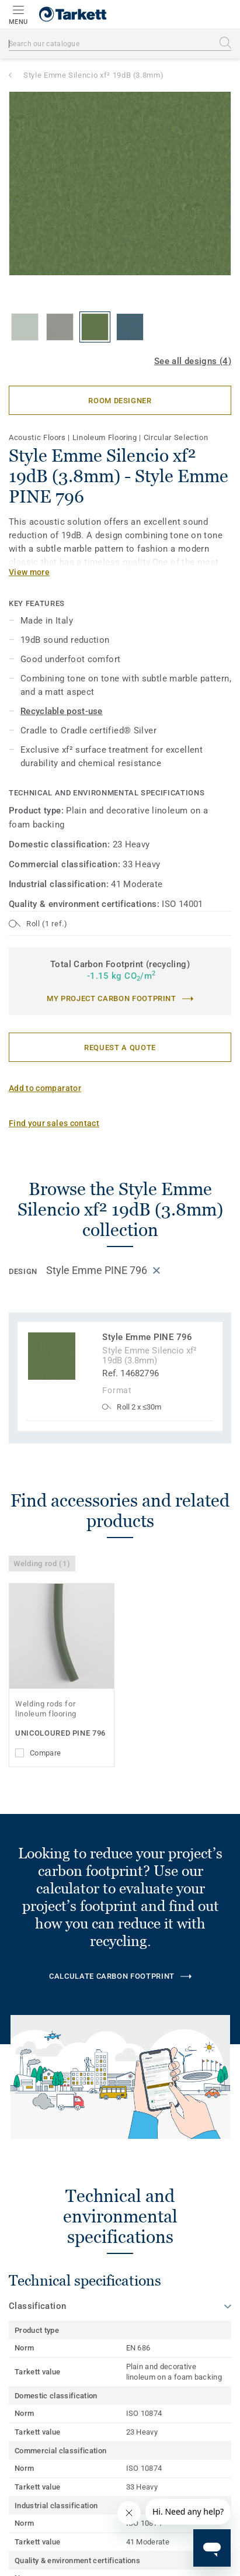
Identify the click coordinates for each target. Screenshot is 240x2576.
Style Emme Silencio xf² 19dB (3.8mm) (93, 75)
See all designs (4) (192, 361)
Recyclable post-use (61, 711)
